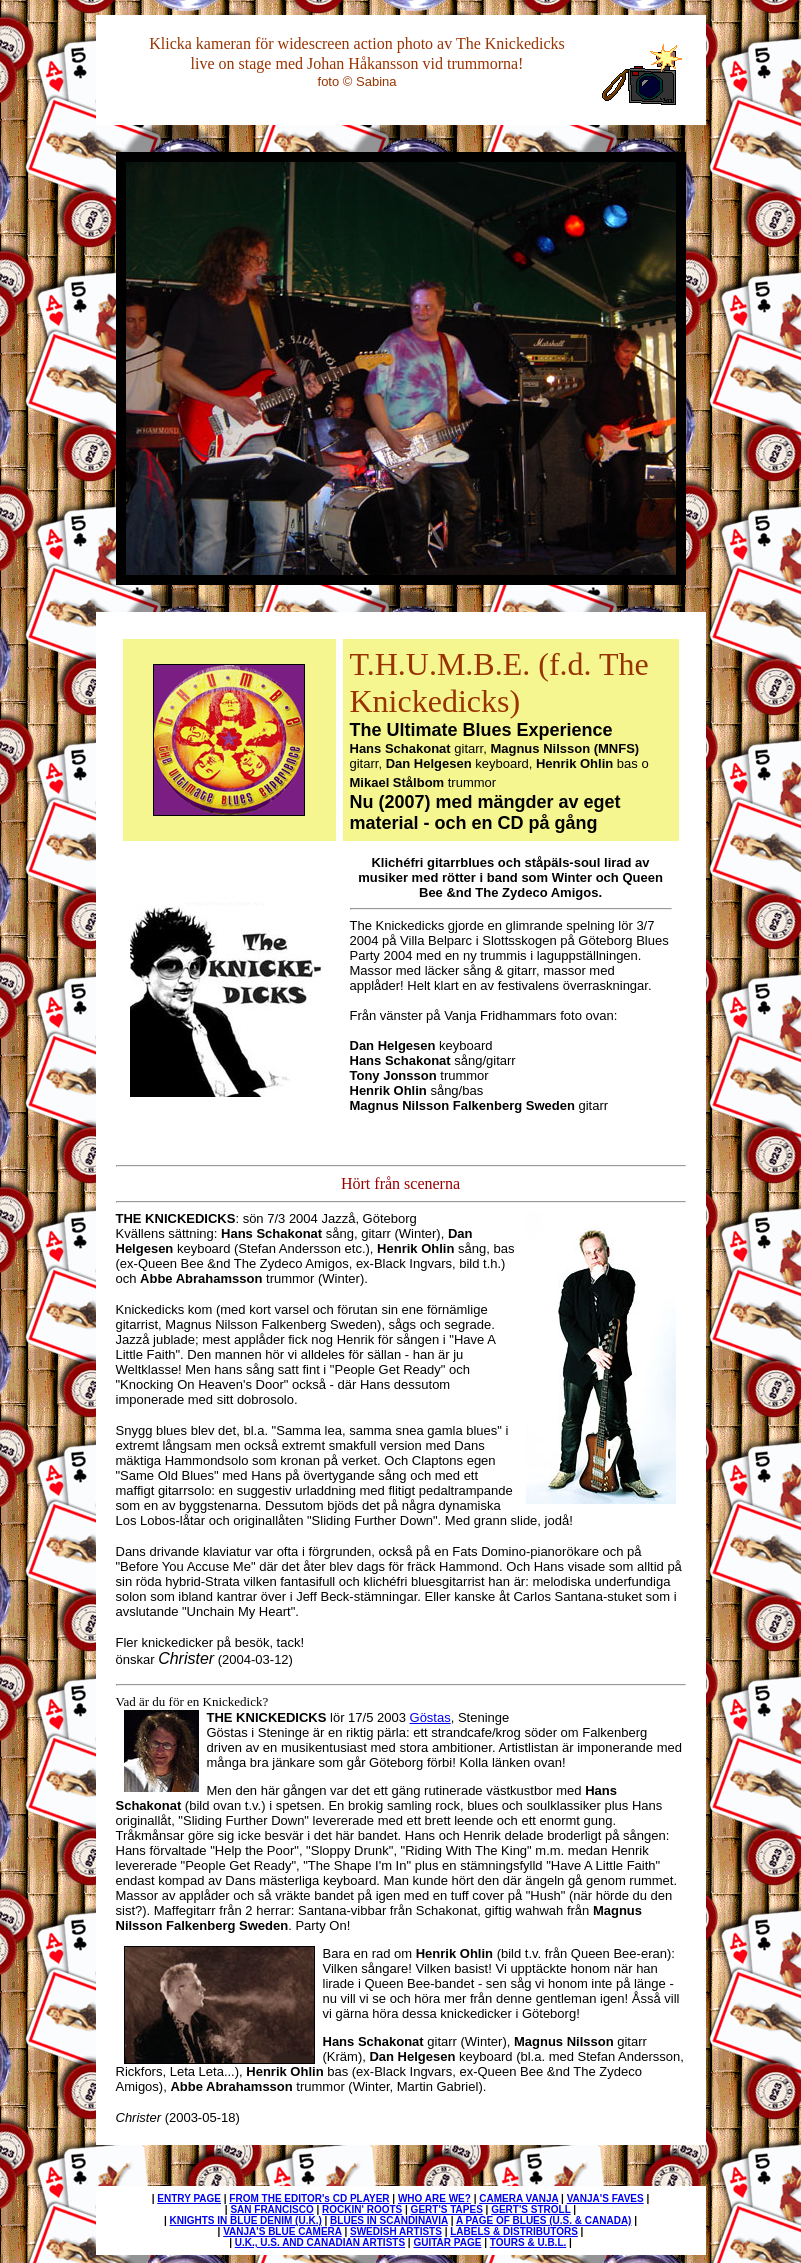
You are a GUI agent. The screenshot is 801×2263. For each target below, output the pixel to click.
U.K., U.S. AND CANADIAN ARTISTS (320, 2242)
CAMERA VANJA (518, 2198)
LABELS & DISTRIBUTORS (514, 2231)
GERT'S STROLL (530, 2209)
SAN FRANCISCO (271, 2209)
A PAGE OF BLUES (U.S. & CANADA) (544, 2220)
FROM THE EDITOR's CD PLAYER (309, 2198)
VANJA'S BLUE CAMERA (282, 2231)
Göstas (430, 1717)
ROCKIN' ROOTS (362, 2209)
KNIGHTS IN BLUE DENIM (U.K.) (246, 2220)
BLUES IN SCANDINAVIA (389, 2220)
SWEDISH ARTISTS (396, 2231)
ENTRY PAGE (189, 2198)
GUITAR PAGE (447, 2242)
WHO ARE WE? (434, 2198)
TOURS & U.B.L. (528, 2242)
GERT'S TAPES (447, 2209)
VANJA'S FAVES (605, 2198)
